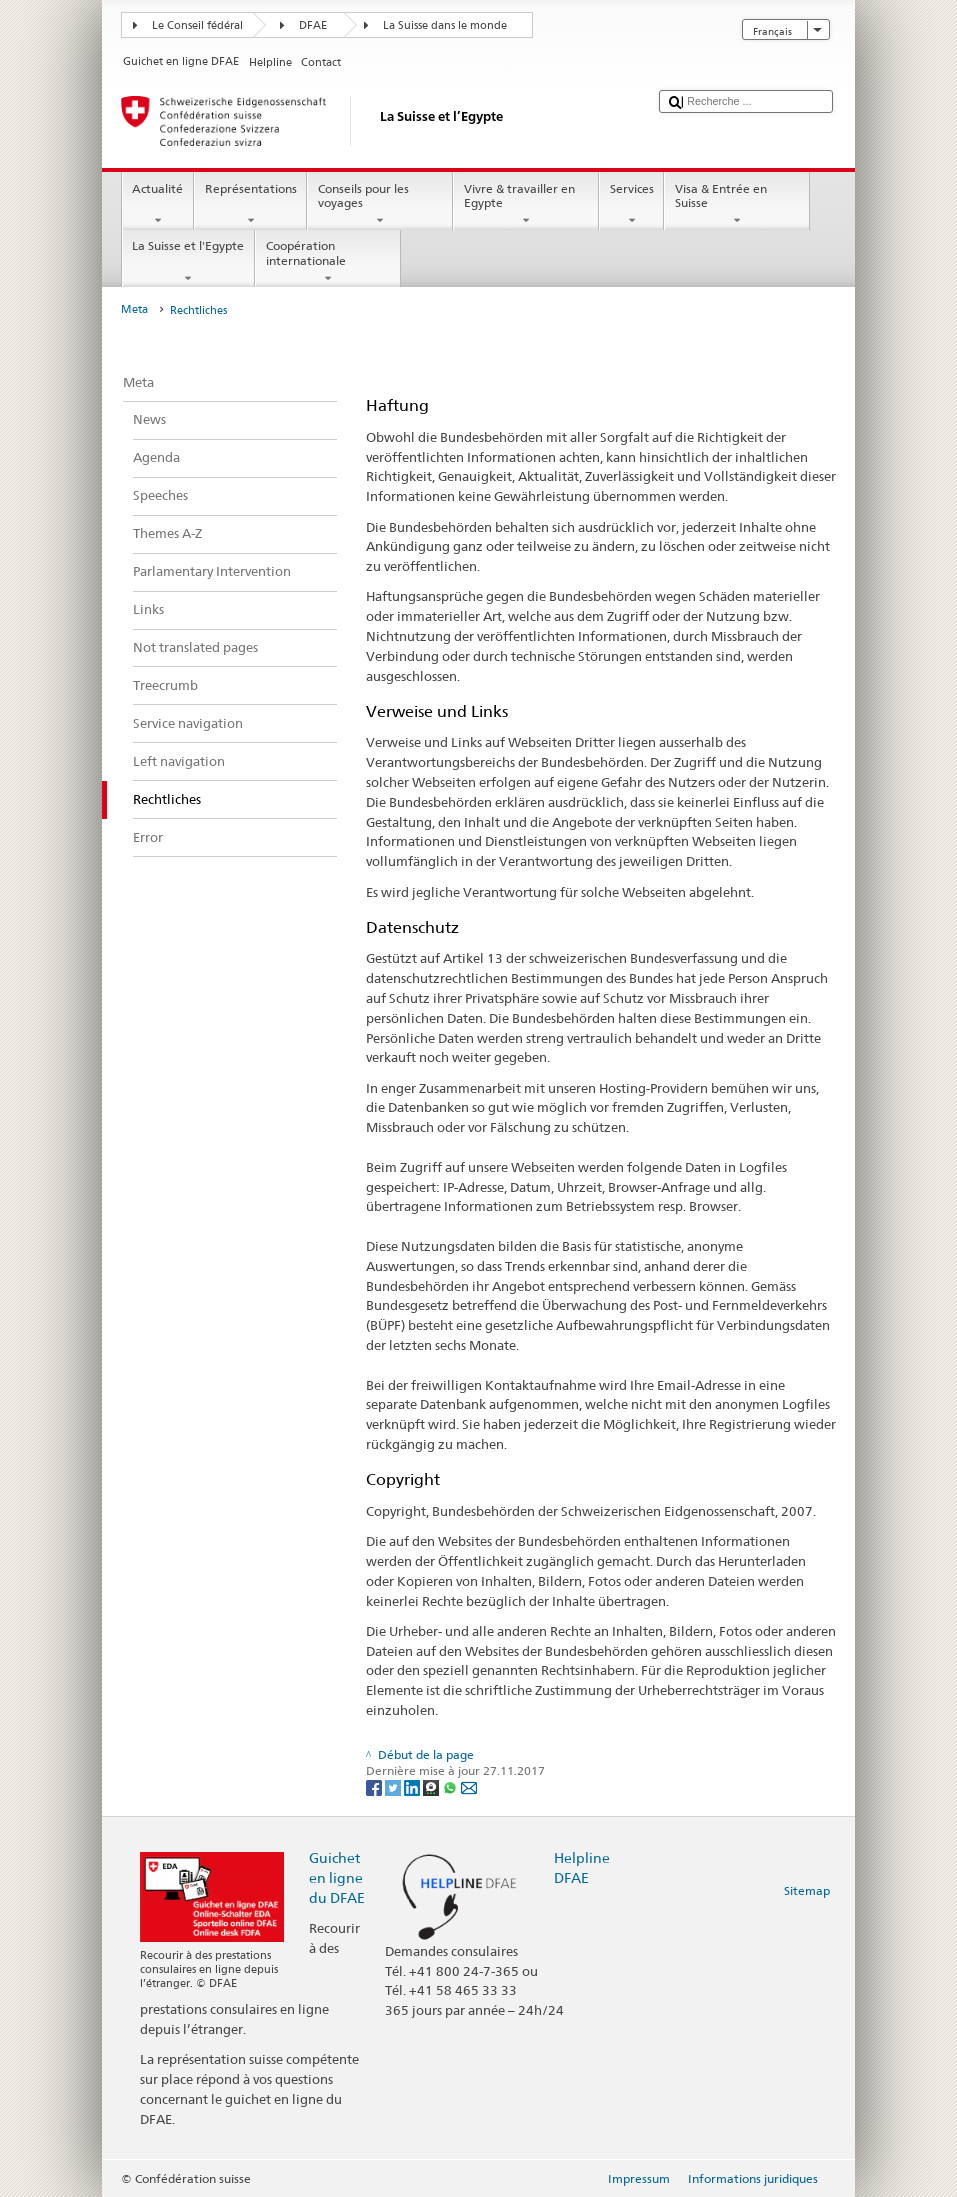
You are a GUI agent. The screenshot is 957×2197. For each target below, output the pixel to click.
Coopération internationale (328, 262)
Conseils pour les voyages (380, 205)
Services (631, 205)
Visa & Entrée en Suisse (737, 205)
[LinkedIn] (413, 1786)
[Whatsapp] (451, 1786)
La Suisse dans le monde (445, 25)
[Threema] (432, 1786)
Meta (134, 309)
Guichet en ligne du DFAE (337, 1877)
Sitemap (807, 1890)
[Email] (469, 1786)
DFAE (313, 25)
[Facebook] (375, 1786)
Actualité (158, 205)
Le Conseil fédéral (197, 25)
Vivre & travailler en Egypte (526, 205)
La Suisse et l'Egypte (188, 262)
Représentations (250, 205)
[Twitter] (394, 1786)
